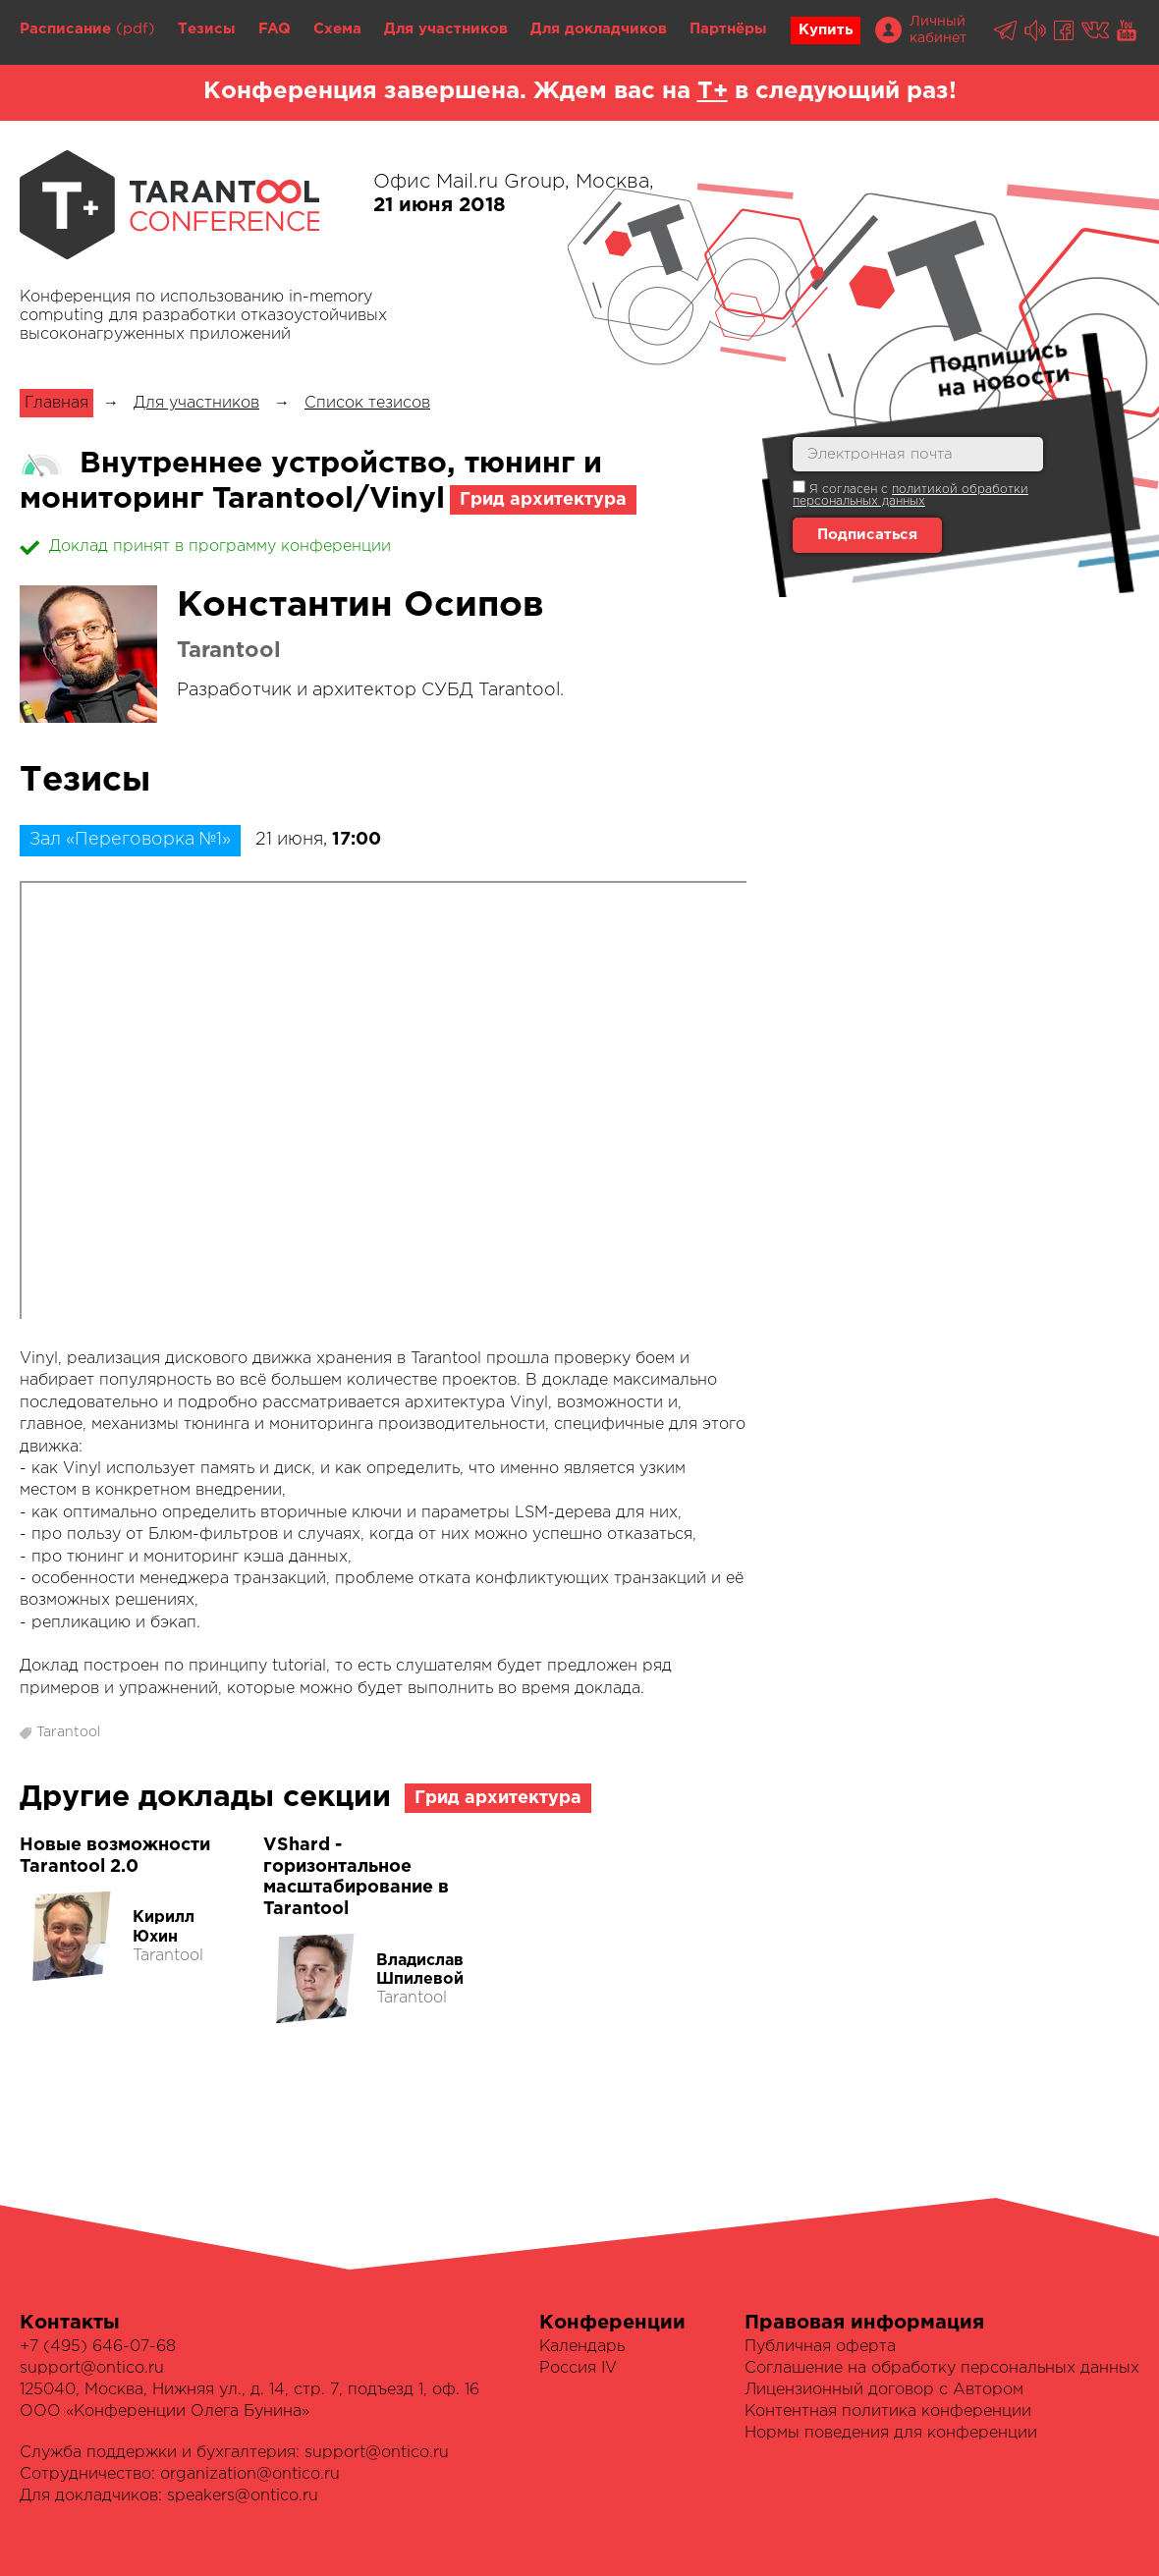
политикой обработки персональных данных (910, 495)
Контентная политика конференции (888, 2411)
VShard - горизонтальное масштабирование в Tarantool (356, 1877)
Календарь (582, 2346)
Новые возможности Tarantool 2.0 (115, 1856)
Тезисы (207, 29)
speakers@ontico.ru (242, 2496)
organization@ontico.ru (250, 2474)
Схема (337, 29)
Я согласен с (910, 493)
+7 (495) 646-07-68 (98, 2346)
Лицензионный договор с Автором (884, 2390)
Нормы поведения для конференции (891, 2433)
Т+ (712, 91)
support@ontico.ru (92, 2368)
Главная (56, 403)
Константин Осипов (360, 606)
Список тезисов (367, 403)
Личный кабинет (938, 30)
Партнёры (728, 29)
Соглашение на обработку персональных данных (942, 2368)
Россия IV (578, 2368)
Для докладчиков (598, 29)
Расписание (65, 29)
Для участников (446, 29)
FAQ (274, 29)
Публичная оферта (820, 2346)
